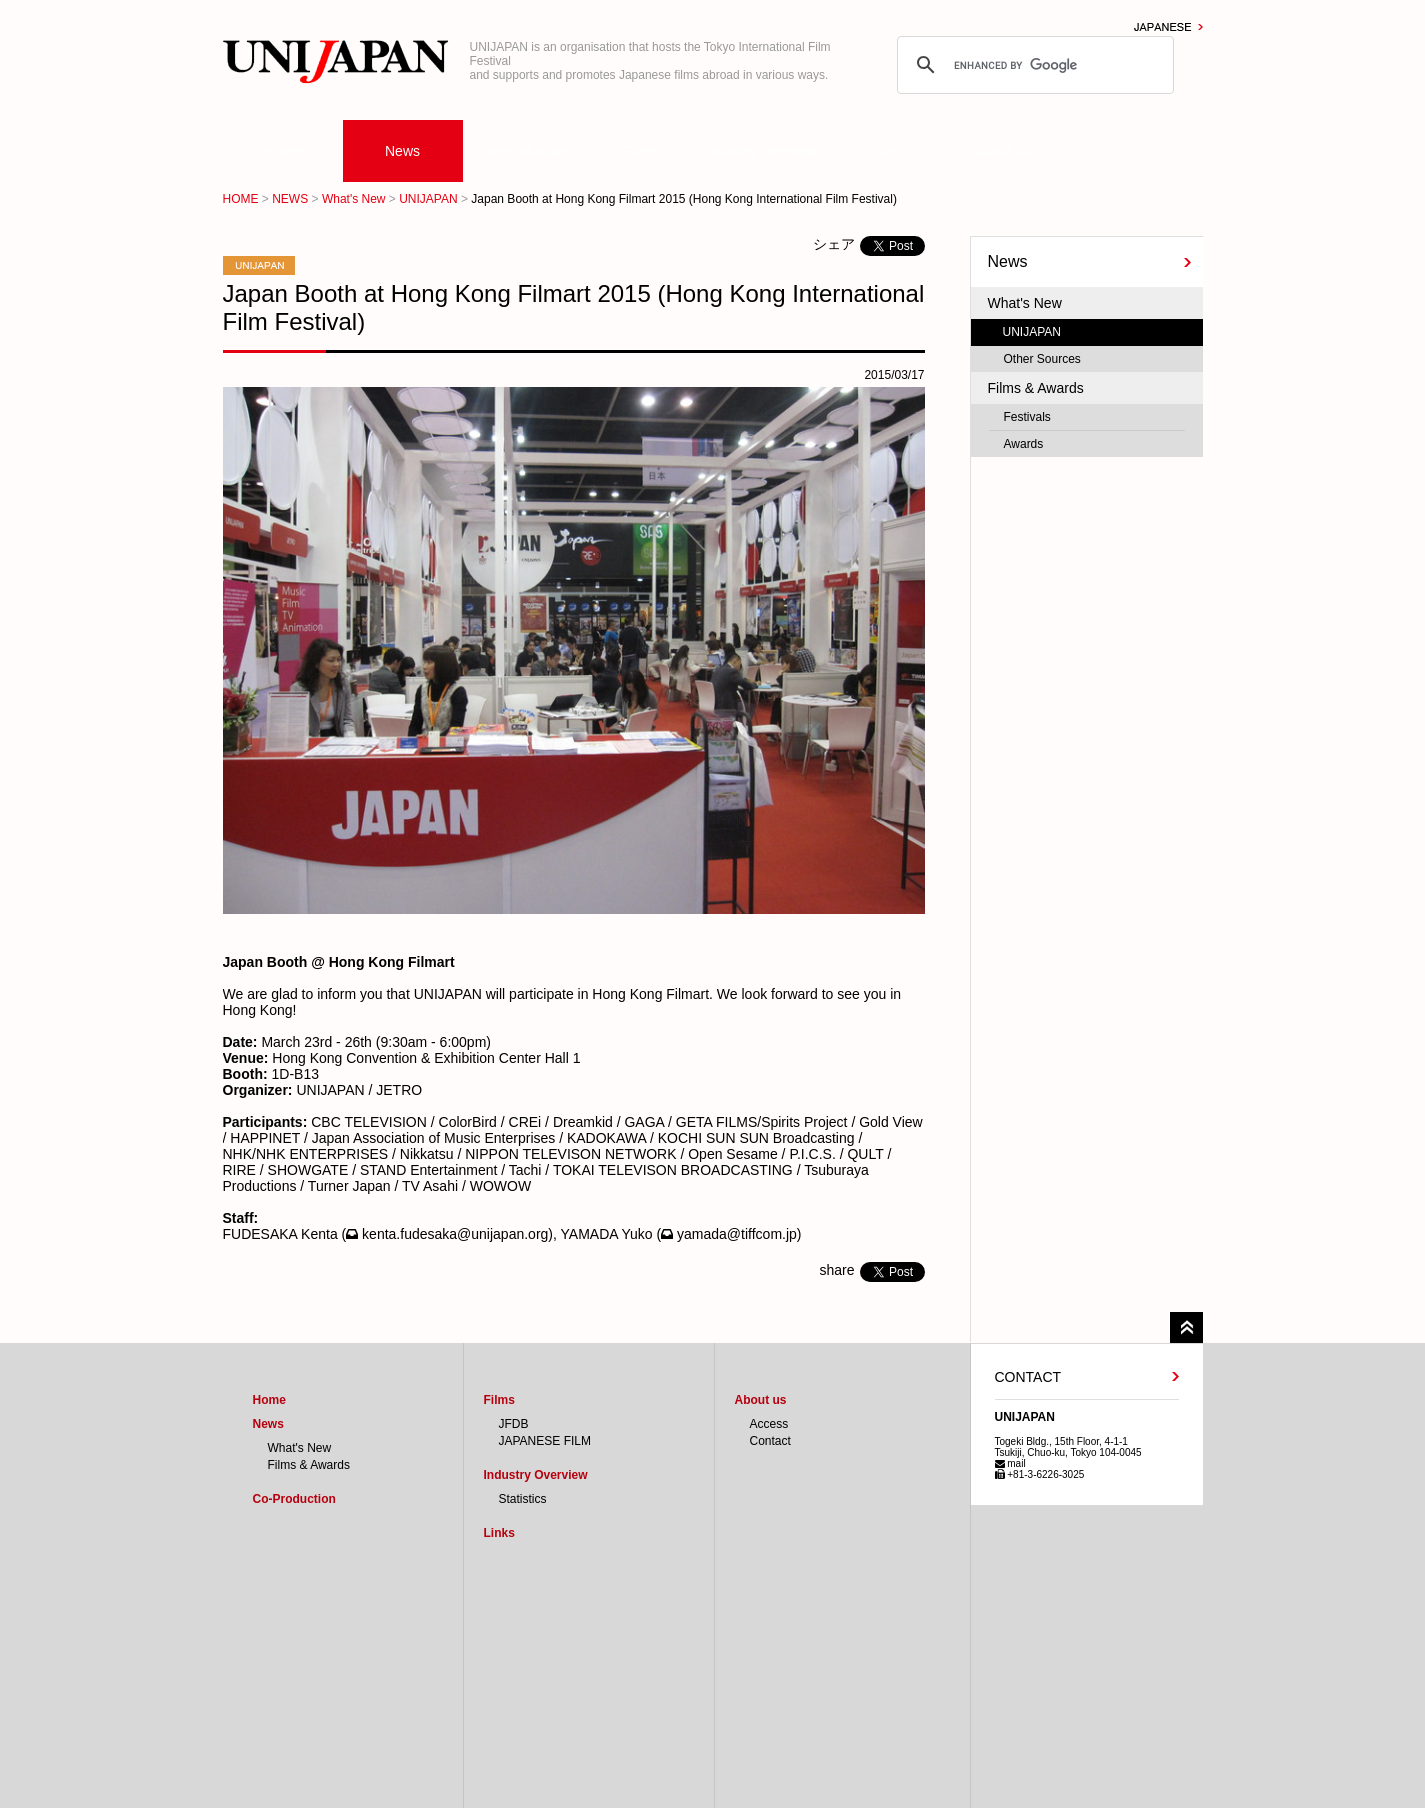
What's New (354, 199)
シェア (834, 244)
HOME (241, 199)
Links (882, 151)
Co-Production (523, 151)
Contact (770, 1441)
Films (642, 151)
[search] (1032, 65)
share (836, 1270)
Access (769, 1424)
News (402, 151)
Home (282, 151)
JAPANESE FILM (545, 1441)
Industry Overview (762, 151)
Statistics (523, 1499)
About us (1002, 151)
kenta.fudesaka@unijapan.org (455, 1234)
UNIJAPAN (428, 199)
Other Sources (1042, 359)
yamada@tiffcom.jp (737, 1234)
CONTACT (1028, 1377)
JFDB (514, 1424)
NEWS (290, 199)
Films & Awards (1036, 388)
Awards (1024, 444)
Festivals (1027, 417)
